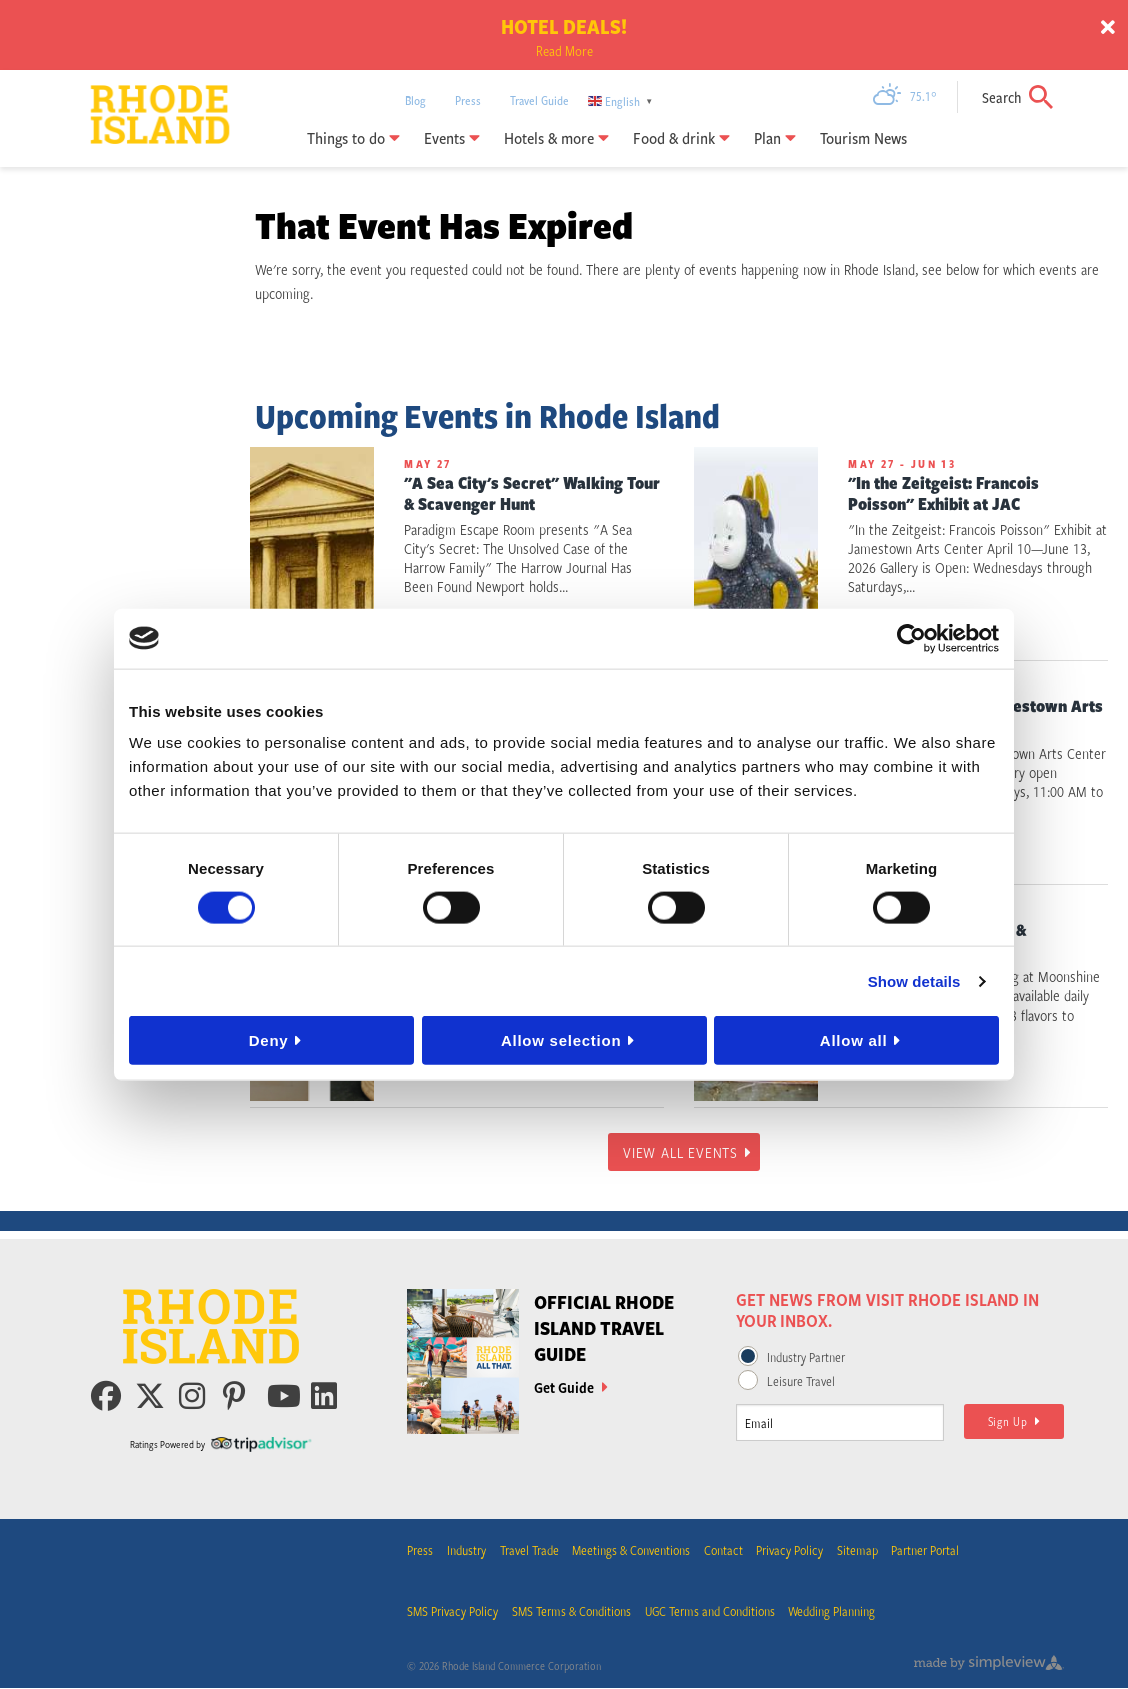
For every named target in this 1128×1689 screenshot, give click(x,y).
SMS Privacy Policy (452, 1613)
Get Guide (571, 1387)
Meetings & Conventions (632, 1551)
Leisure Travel (801, 1381)
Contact (724, 1551)
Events (452, 138)
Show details (914, 980)
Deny (269, 1040)
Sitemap (859, 1551)
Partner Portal (928, 1551)
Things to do (353, 138)
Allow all (854, 1040)
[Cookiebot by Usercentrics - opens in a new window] (911, 638)
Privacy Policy (791, 1551)
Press (468, 100)
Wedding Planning (832, 1613)
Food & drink (681, 138)
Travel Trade (529, 1551)
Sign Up (1014, 1421)
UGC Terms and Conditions (710, 1613)
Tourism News (863, 138)
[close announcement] (1108, 28)
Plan (775, 138)
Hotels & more (556, 138)
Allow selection (561, 1040)
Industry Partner (806, 1357)
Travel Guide (539, 100)
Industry (466, 1551)
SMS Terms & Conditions (571, 1613)
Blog (415, 100)
